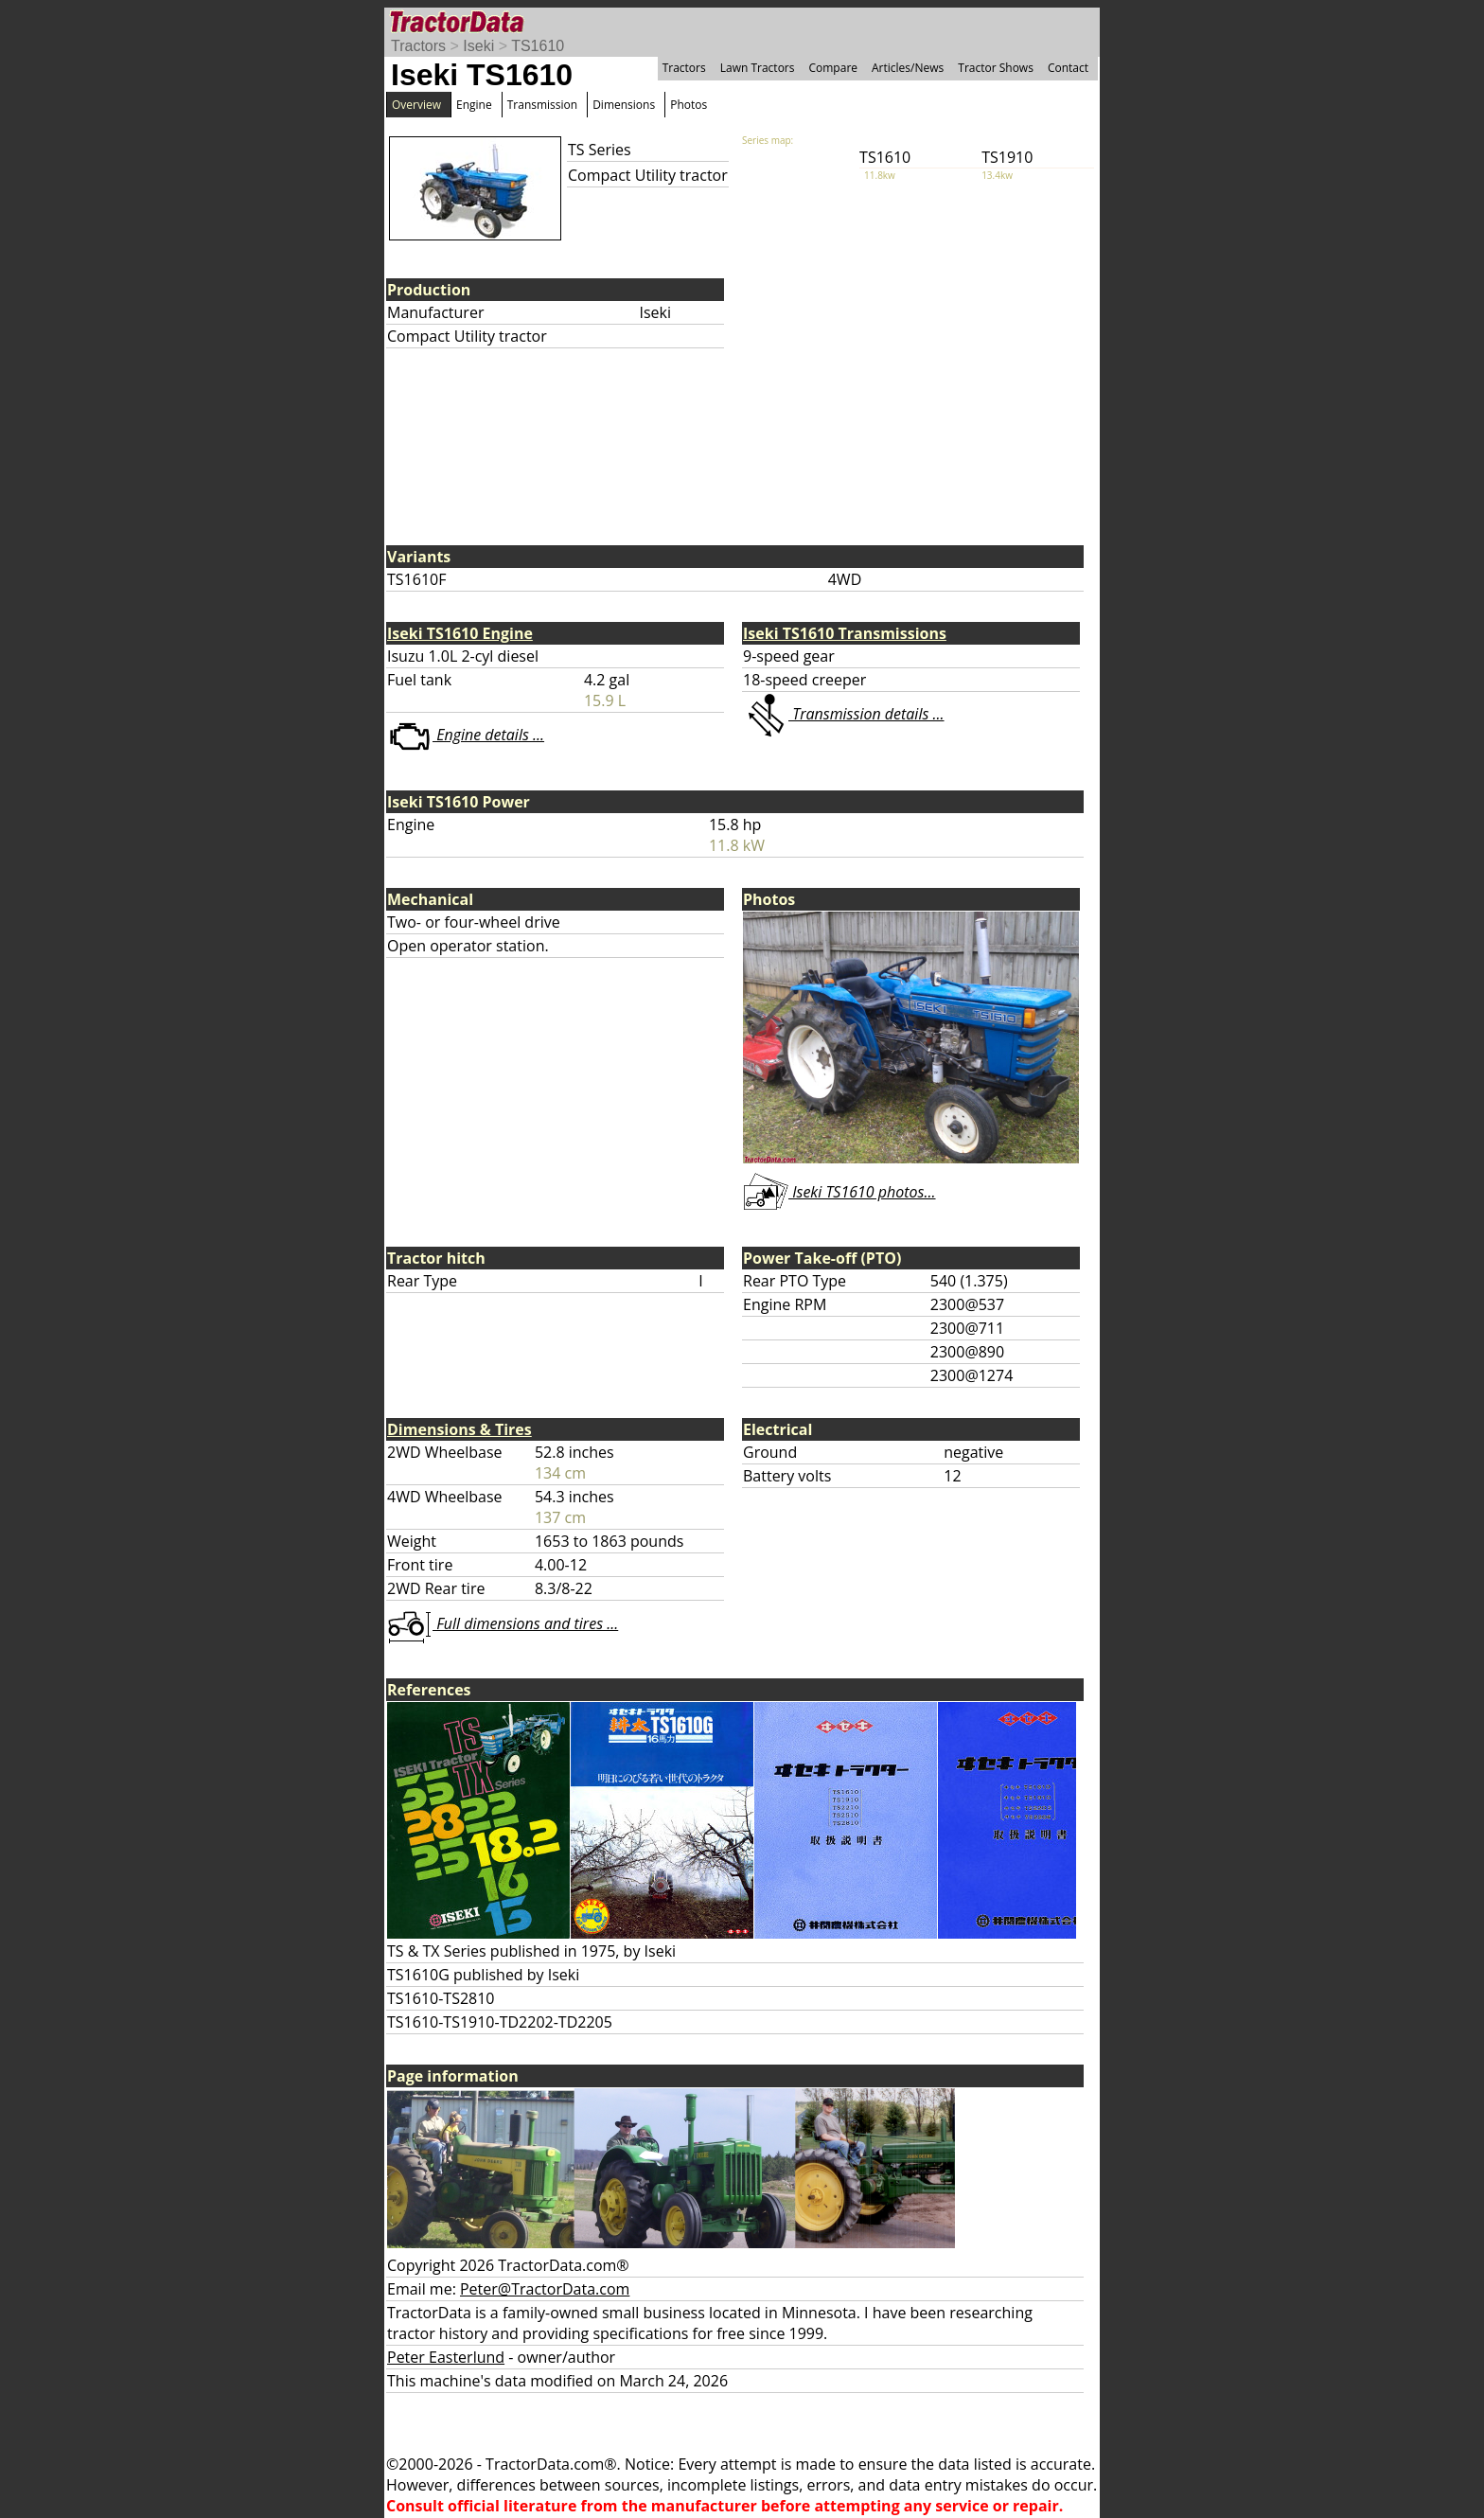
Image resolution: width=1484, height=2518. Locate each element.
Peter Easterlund (445, 2357)
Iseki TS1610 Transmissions (844, 633)
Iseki (478, 46)
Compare (832, 68)
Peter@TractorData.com (544, 2289)
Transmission (542, 105)
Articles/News (908, 68)
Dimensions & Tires (459, 1429)
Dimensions (623, 105)
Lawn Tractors (757, 68)
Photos (688, 105)
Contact (1068, 68)
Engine (474, 105)
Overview (416, 105)
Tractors (418, 46)
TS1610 (537, 46)
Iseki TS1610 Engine (460, 633)
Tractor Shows (996, 68)
